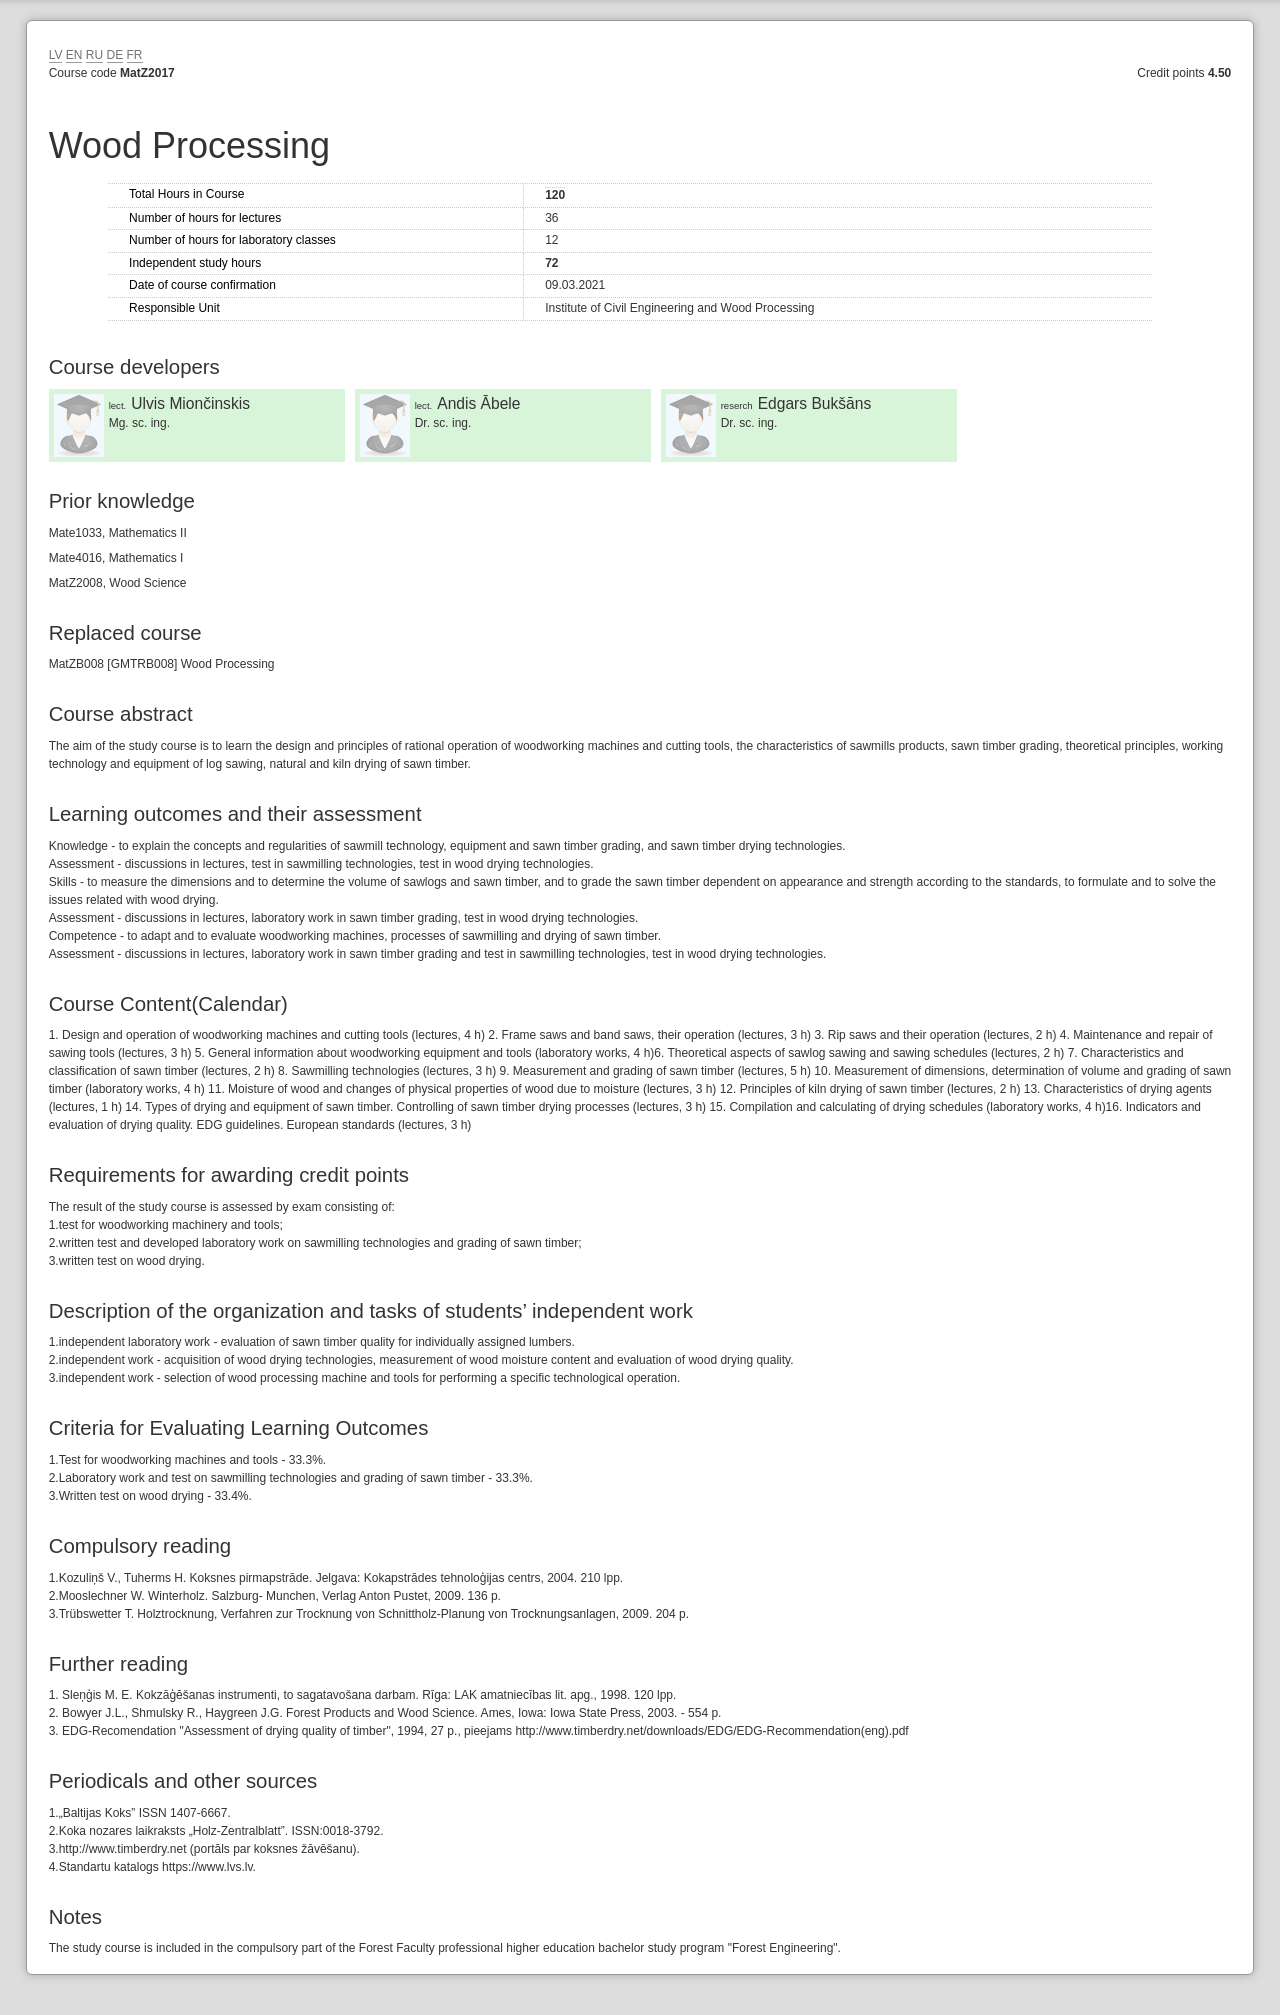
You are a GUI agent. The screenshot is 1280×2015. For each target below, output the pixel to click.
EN (74, 55)
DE (115, 55)
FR (135, 55)
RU (94, 55)
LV (56, 55)
